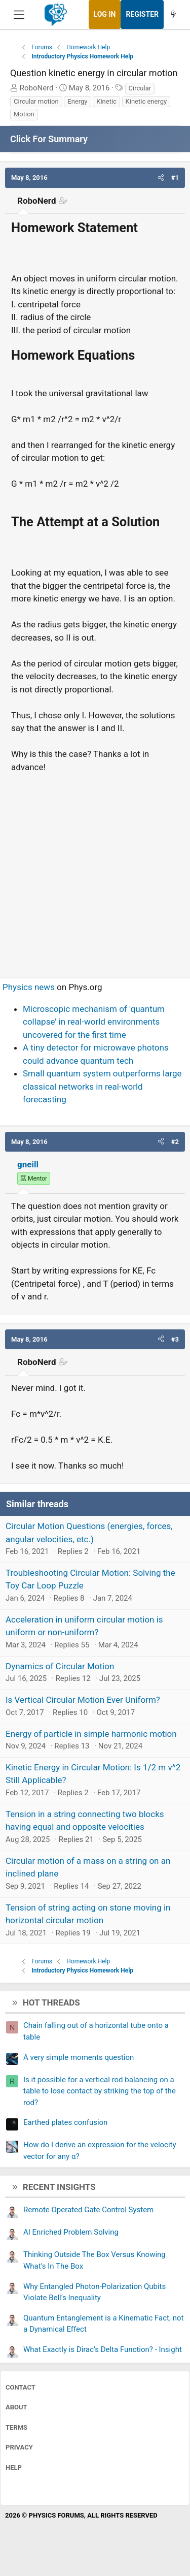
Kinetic (106, 101)
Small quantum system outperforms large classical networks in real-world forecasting (102, 1086)
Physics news (29, 987)
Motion (24, 114)
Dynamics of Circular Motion (60, 1666)
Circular (140, 88)
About (16, 2407)
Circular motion (36, 101)
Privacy (19, 2447)
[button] (161, 177)
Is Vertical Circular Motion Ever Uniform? (83, 1700)
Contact (20, 2387)
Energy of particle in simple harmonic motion (91, 1734)
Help (14, 2467)
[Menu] (19, 15)
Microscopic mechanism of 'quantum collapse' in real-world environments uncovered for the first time (94, 1022)
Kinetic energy (146, 101)
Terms (16, 2427)
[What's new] (173, 14)
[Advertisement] (95, 871)
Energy (77, 101)
